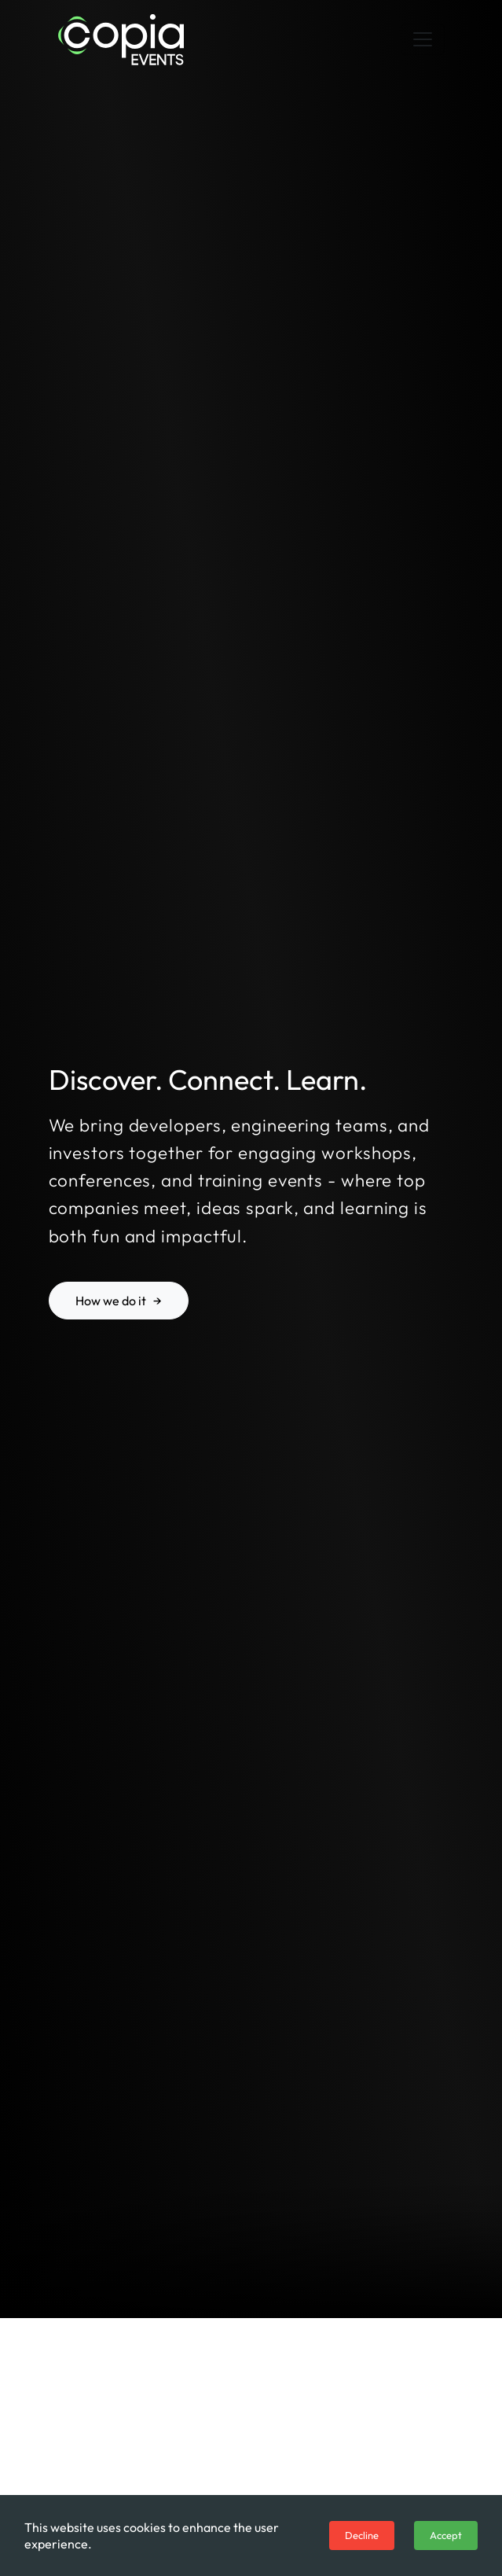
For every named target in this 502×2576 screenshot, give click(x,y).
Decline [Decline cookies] (362, 2535)
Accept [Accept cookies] (446, 2535)
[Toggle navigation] (423, 39)
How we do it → (118, 1300)
